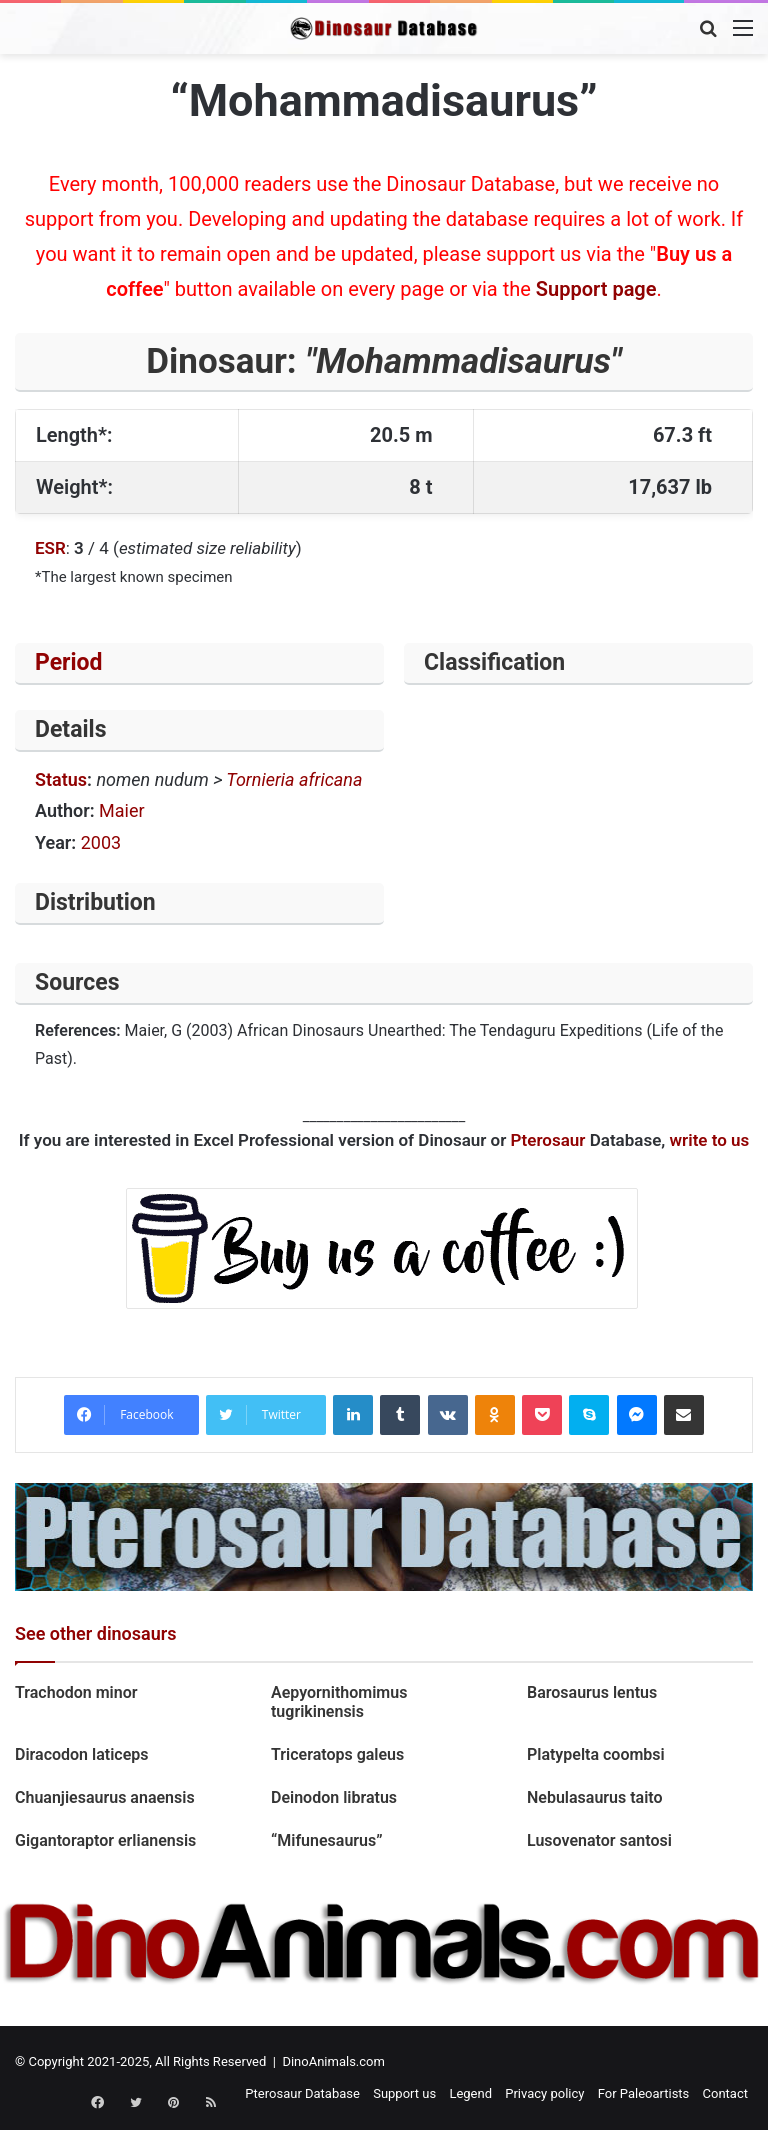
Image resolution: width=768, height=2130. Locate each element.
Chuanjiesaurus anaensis (105, 1797)
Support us (404, 2093)
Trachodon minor (76, 1692)
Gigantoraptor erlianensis (107, 1840)
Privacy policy (544, 2093)
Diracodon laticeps (82, 1754)
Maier (122, 810)
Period (69, 662)
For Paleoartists (644, 2093)
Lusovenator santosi (599, 1840)
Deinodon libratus (334, 1797)
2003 (101, 842)
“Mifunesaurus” (327, 1840)
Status (61, 779)
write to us (710, 1140)
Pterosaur (548, 1140)
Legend (470, 2093)
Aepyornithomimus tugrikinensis (339, 1702)
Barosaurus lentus (592, 1692)
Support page (596, 289)
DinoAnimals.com (333, 2061)
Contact (725, 2093)
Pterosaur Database (302, 2093)
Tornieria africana (294, 779)
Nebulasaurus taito (595, 1797)
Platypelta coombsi (596, 1754)
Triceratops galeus (337, 1754)
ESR (50, 548)
